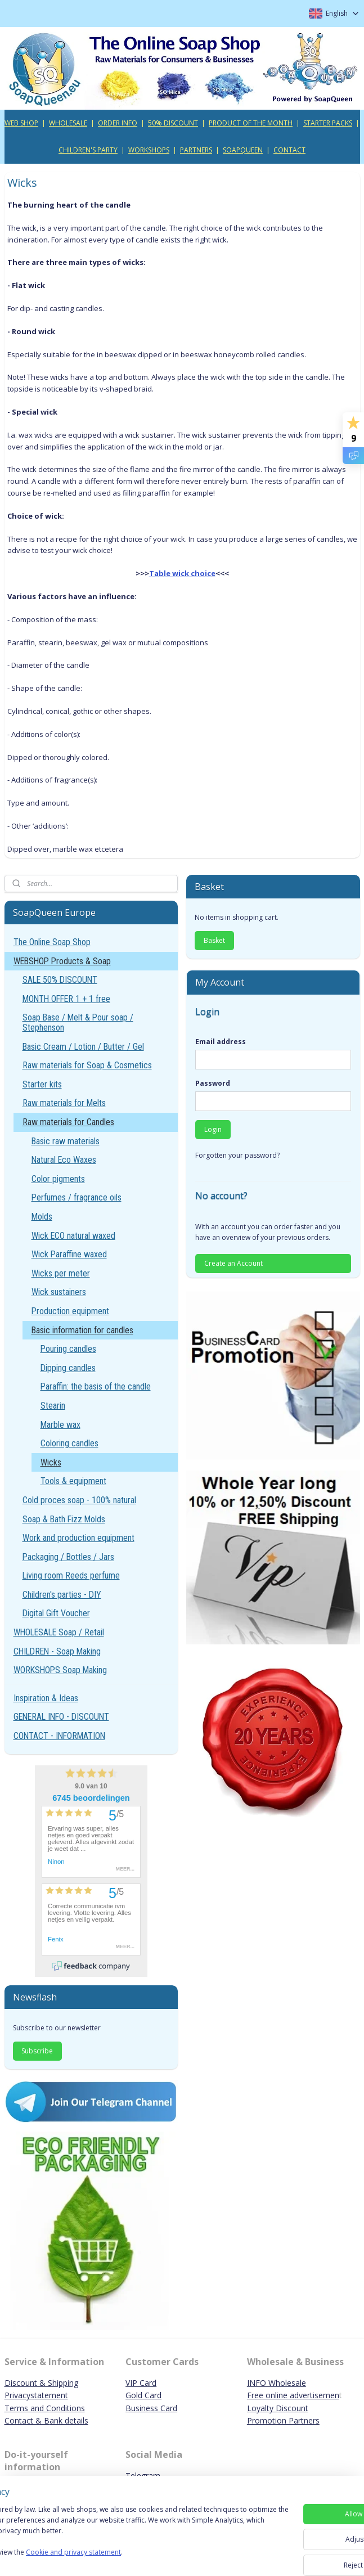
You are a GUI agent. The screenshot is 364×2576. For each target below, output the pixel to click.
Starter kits (42, 1084)
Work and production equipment (78, 1537)
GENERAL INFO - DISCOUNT (61, 1716)
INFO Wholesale (276, 2382)
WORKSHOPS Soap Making (60, 1670)
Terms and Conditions (45, 2408)
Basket (214, 940)
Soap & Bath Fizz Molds (64, 1519)
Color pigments (58, 1179)
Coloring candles (69, 1443)
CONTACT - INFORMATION (59, 1735)
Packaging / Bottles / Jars (68, 1557)
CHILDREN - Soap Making (57, 1651)
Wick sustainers (59, 1292)
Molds (42, 1216)
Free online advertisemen (293, 2395)
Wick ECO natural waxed (73, 1235)
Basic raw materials (66, 1141)
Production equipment (70, 1311)
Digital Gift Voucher (56, 1613)
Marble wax (60, 1424)
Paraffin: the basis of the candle (96, 1386)
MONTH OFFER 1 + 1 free (66, 998)
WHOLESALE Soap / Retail (59, 1632)
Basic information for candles (82, 1330)
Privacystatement (36, 2395)
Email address (220, 1041)
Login (213, 1129)
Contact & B (27, 2420)
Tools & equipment (73, 1481)
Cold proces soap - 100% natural (79, 1500)
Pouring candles (68, 1348)
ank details (69, 2420)
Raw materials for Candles (68, 1122)
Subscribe (37, 2051)
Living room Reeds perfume (71, 1575)
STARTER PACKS (327, 123)
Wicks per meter (61, 1273)
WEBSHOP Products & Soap (62, 961)
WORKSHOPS (148, 150)
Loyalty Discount (277, 2408)
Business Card (151, 2408)
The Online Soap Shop (52, 942)
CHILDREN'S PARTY (88, 150)
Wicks (51, 1462)
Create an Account (233, 1263)
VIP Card (140, 2382)
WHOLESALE (68, 123)
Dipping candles (68, 1368)
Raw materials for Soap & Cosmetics (87, 1065)
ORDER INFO (117, 123)
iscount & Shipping (44, 2382)
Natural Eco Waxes (64, 1159)
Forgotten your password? (237, 1155)
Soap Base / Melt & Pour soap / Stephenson (78, 1022)
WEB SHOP (21, 123)
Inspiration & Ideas (46, 1698)
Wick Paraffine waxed (69, 1254)
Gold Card (143, 2395)
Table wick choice (182, 573)
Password (212, 1083)
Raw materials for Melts (64, 1103)
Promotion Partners (283, 2420)
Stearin (53, 1405)
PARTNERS (196, 150)
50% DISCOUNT (173, 123)
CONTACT (289, 150)
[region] (108, 2526)
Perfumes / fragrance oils (77, 1197)
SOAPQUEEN (243, 150)
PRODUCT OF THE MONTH (251, 123)
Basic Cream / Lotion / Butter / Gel (83, 1046)
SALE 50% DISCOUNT (60, 979)
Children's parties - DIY (62, 1594)
